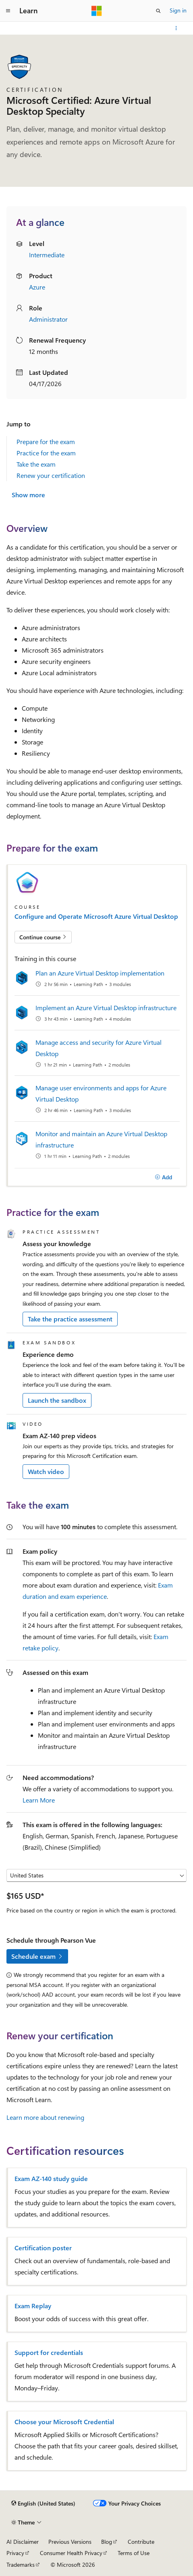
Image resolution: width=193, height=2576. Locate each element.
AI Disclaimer (22, 2541)
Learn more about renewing (45, 2117)
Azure (37, 287)
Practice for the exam (46, 453)
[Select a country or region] (96, 1875)
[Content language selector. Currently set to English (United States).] (43, 2503)
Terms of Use (133, 2553)
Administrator (48, 319)
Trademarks (20, 2564)
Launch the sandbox (57, 1400)
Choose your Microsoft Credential (64, 2422)
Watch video (46, 1471)
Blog (106, 2541)
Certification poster (43, 2248)
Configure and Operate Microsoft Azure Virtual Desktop (96, 916)
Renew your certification (51, 475)
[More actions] (176, 28)
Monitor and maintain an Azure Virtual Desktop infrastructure (101, 1139)
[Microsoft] (96, 11)
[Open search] (158, 11)
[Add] (163, 1177)
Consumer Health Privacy (71, 2553)
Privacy (15, 2553)
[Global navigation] (8, 11)
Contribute (141, 2541)
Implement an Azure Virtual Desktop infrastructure (105, 1007)
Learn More (39, 1800)
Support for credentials (49, 2353)
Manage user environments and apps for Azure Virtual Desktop (100, 1093)
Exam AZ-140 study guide (51, 2179)
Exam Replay (33, 2306)
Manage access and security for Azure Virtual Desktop (98, 1048)
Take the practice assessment (70, 1319)
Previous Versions (69, 2541)
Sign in (178, 10)
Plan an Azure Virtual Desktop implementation (99, 973)
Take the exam (36, 464)
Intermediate (46, 254)
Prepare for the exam (46, 441)
